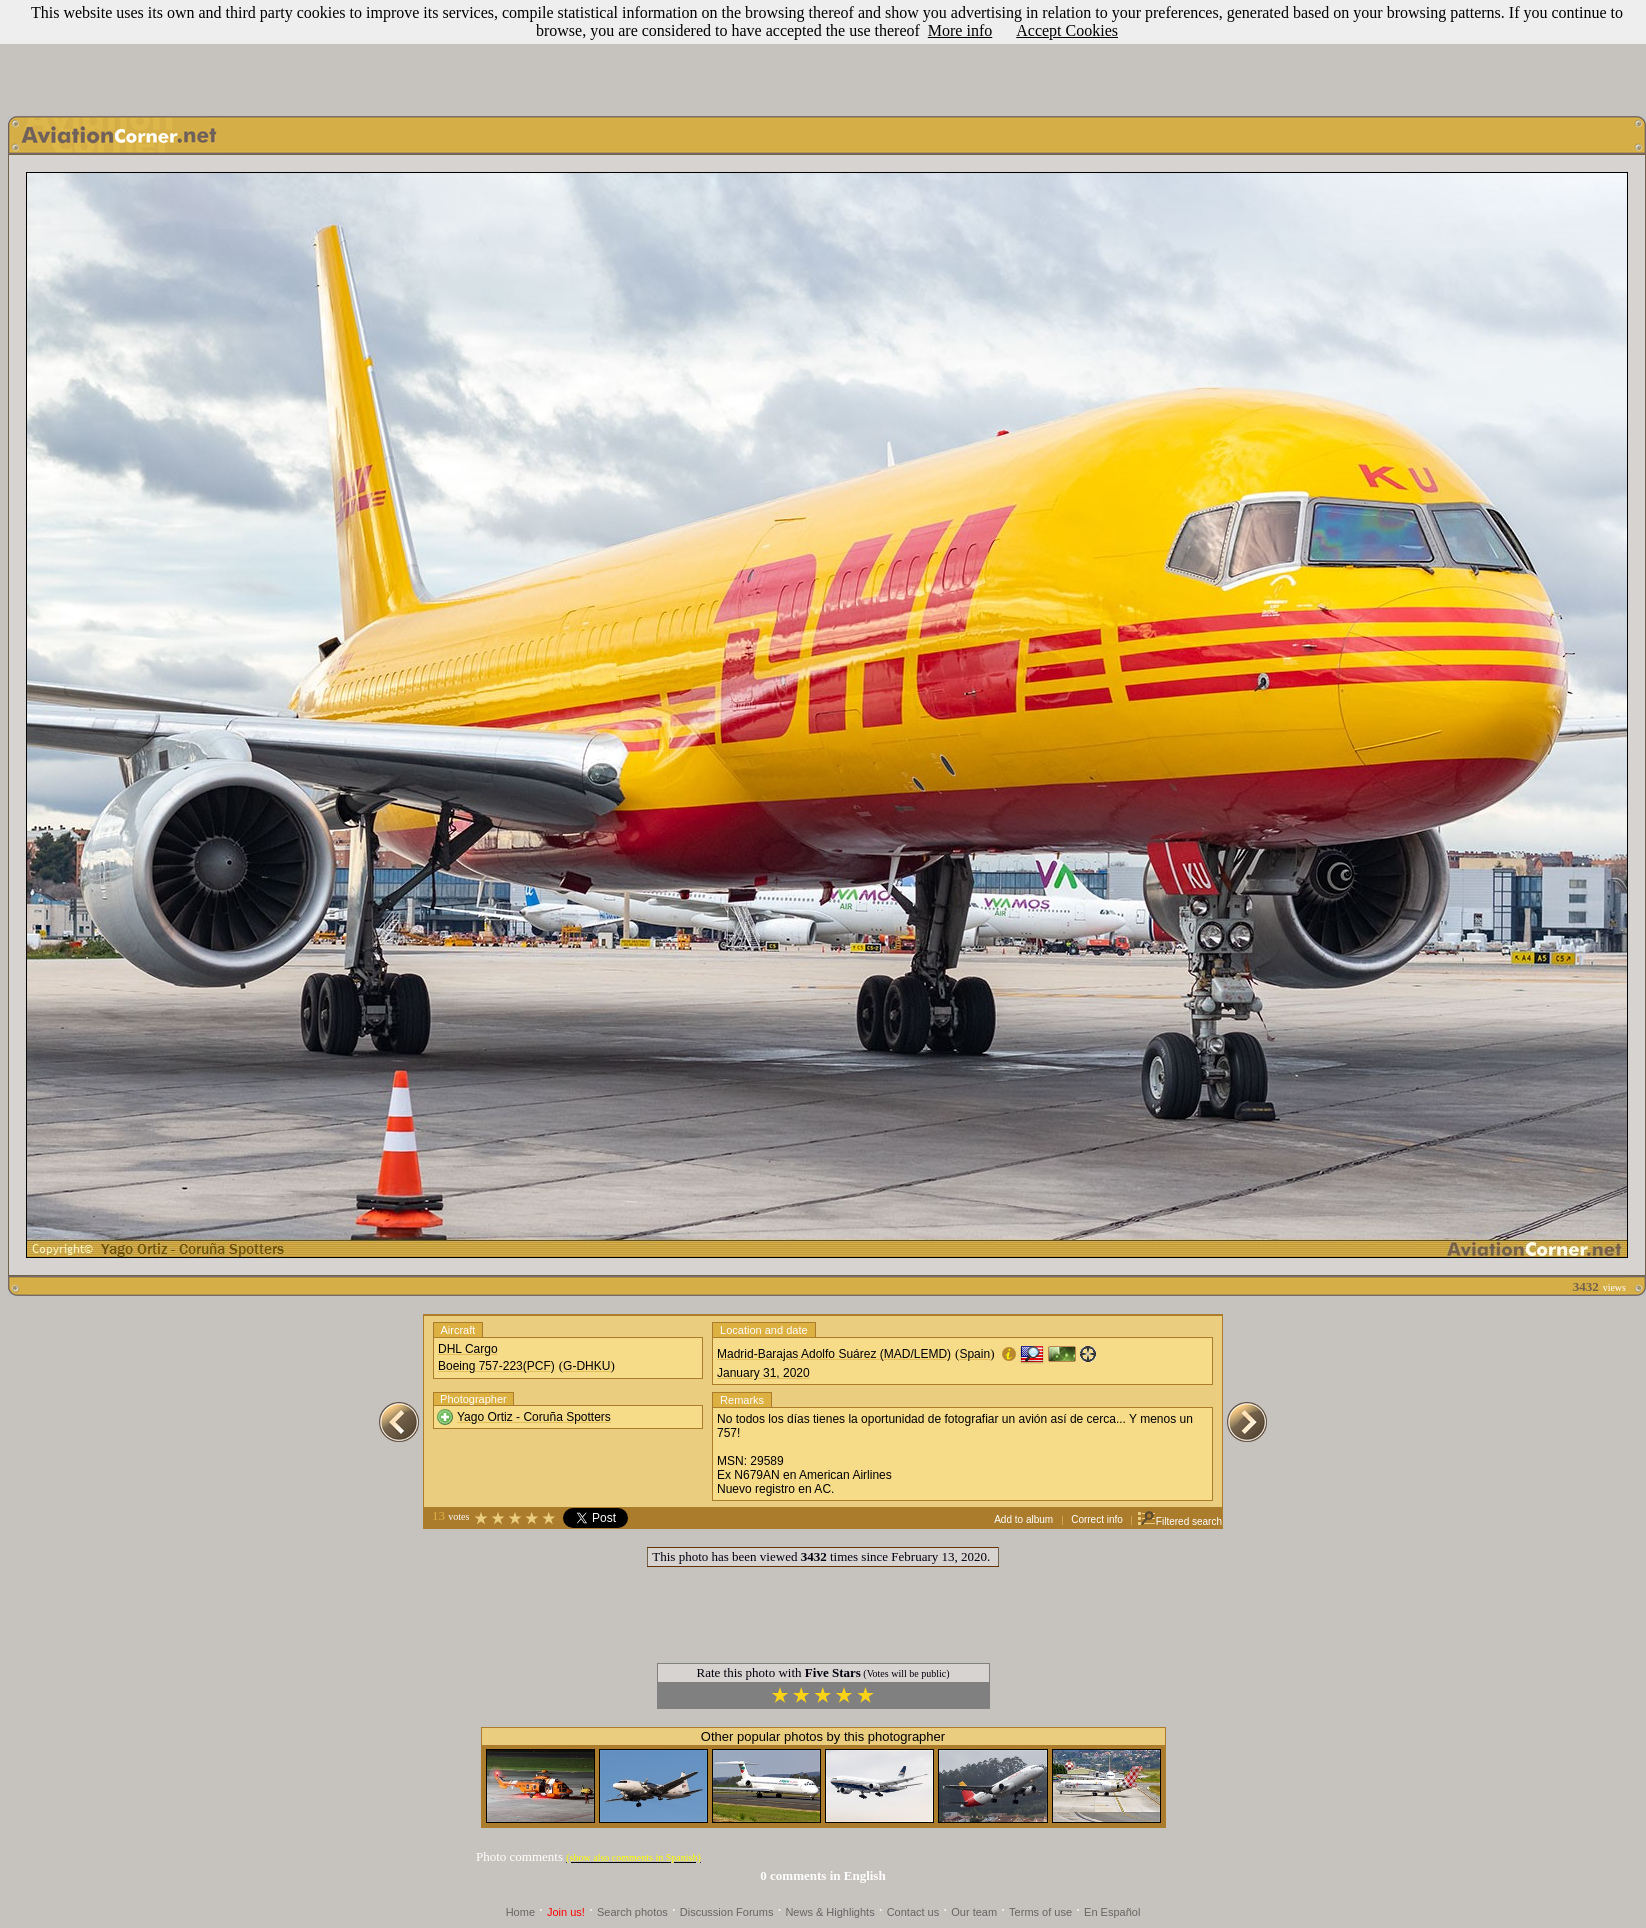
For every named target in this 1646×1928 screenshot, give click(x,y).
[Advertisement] (823, 53)
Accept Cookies (1067, 30)
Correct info (1097, 1519)
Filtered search (1179, 1521)
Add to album (1023, 1519)
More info (960, 30)
